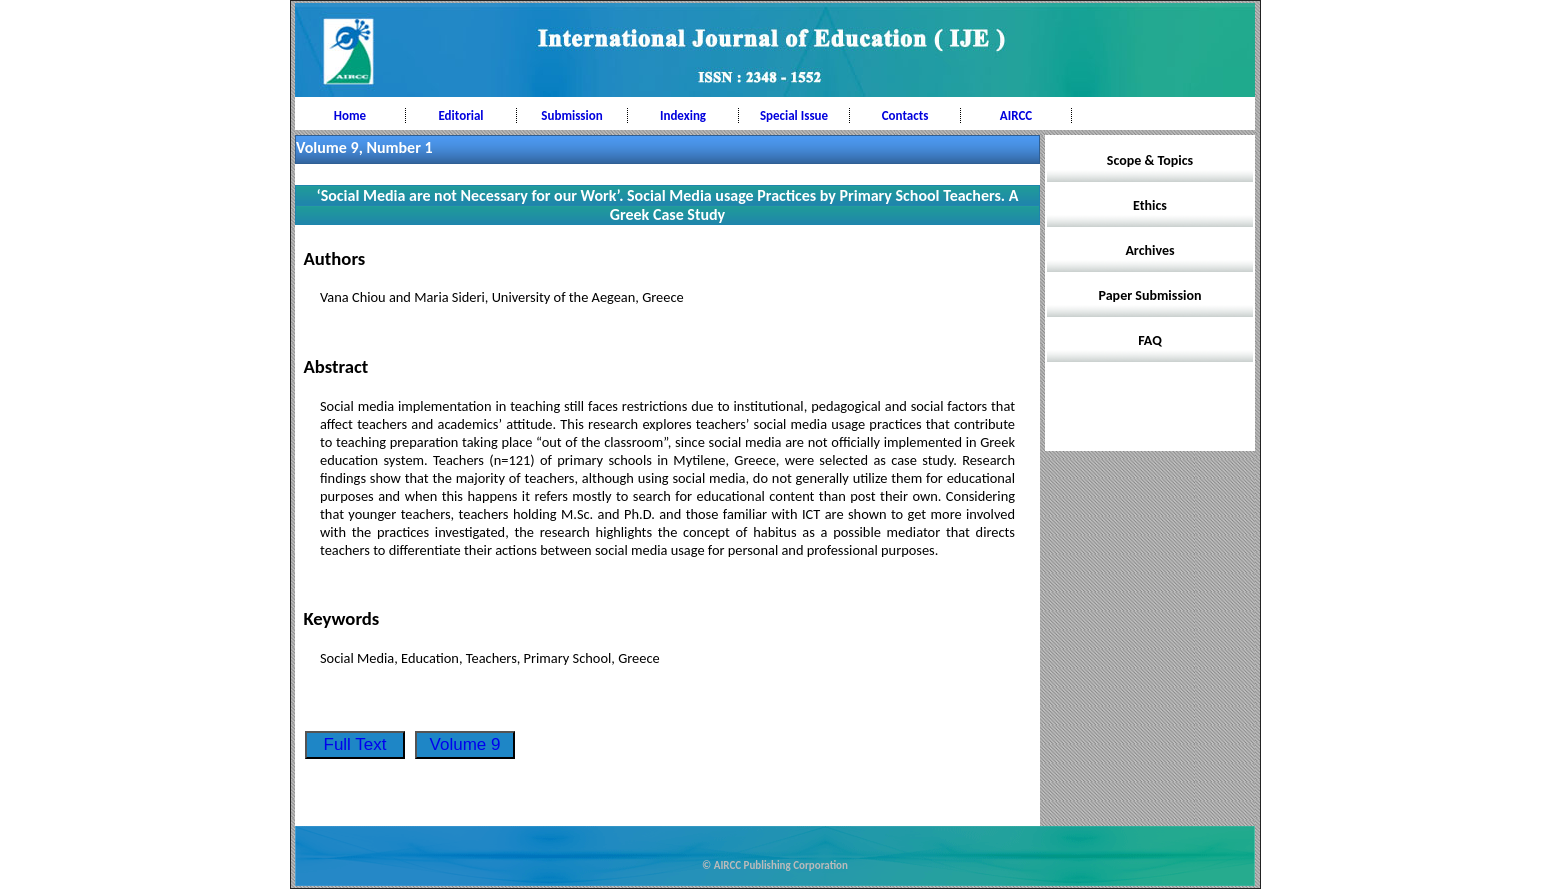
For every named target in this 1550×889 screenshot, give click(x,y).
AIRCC (1016, 115)
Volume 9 (465, 744)
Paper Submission (1150, 295)
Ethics (1150, 205)
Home (350, 115)
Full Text (355, 744)
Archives (1149, 250)
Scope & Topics (1150, 160)
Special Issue (794, 115)
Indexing (683, 115)
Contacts (905, 115)
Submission (571, 115)
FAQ (1150, 340)
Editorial (460, 115)
